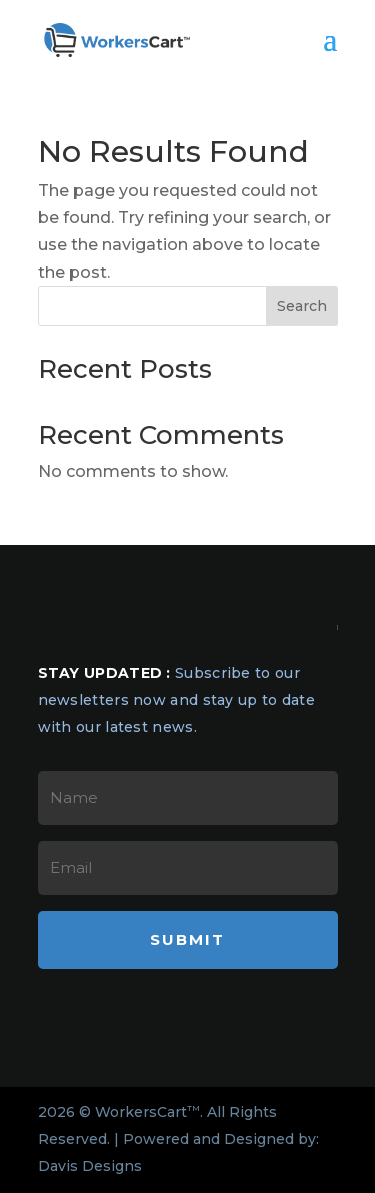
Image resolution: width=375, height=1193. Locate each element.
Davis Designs (90, 1166)
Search (302, 306)
